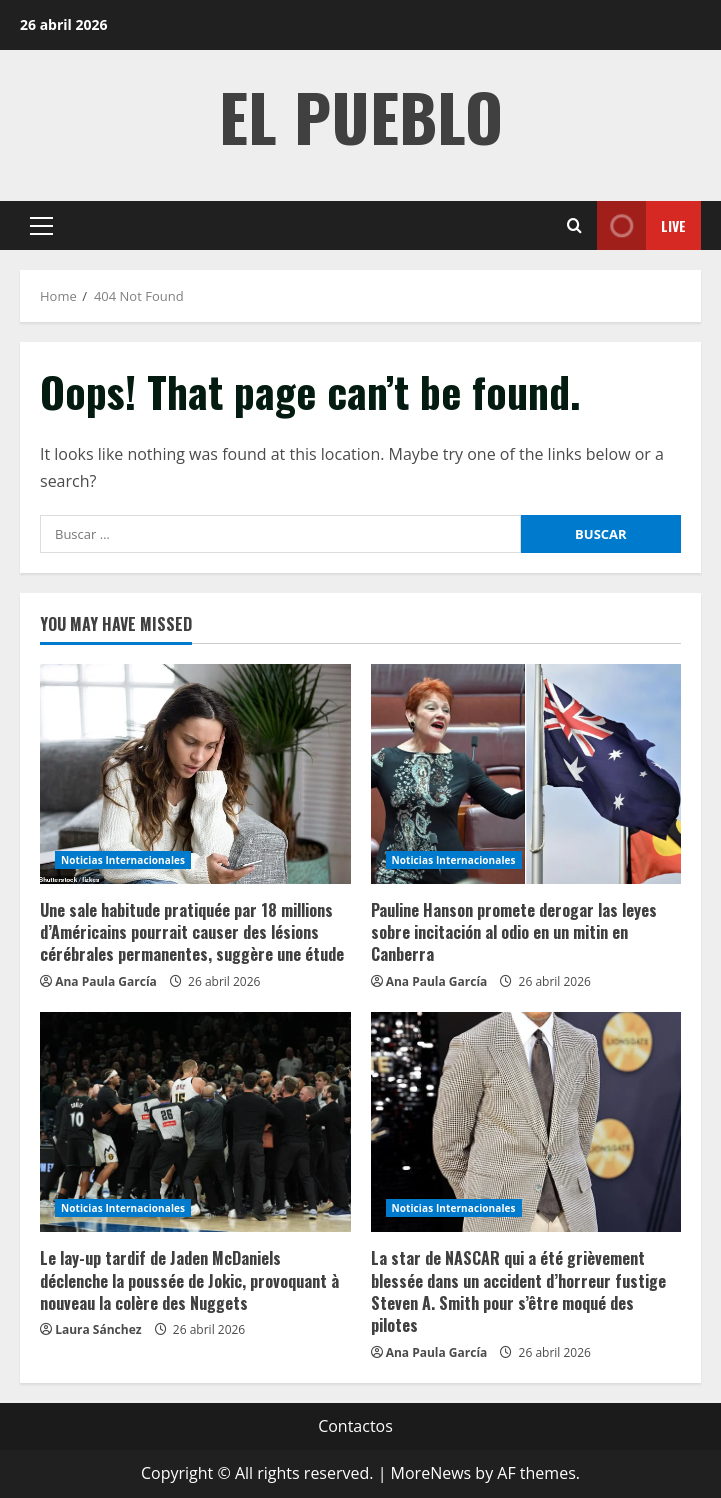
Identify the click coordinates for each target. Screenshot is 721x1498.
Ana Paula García (106, 981)
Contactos (355, 1426)
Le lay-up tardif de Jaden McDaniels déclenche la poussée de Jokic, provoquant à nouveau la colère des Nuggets (189, 1280)
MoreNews (431, 1473)
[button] (41, 226)
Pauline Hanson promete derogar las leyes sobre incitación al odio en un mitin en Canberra (514, 932)
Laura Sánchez (98, 1329)
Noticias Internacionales (123, 860)
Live (641, 225)
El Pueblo (361, 115)
